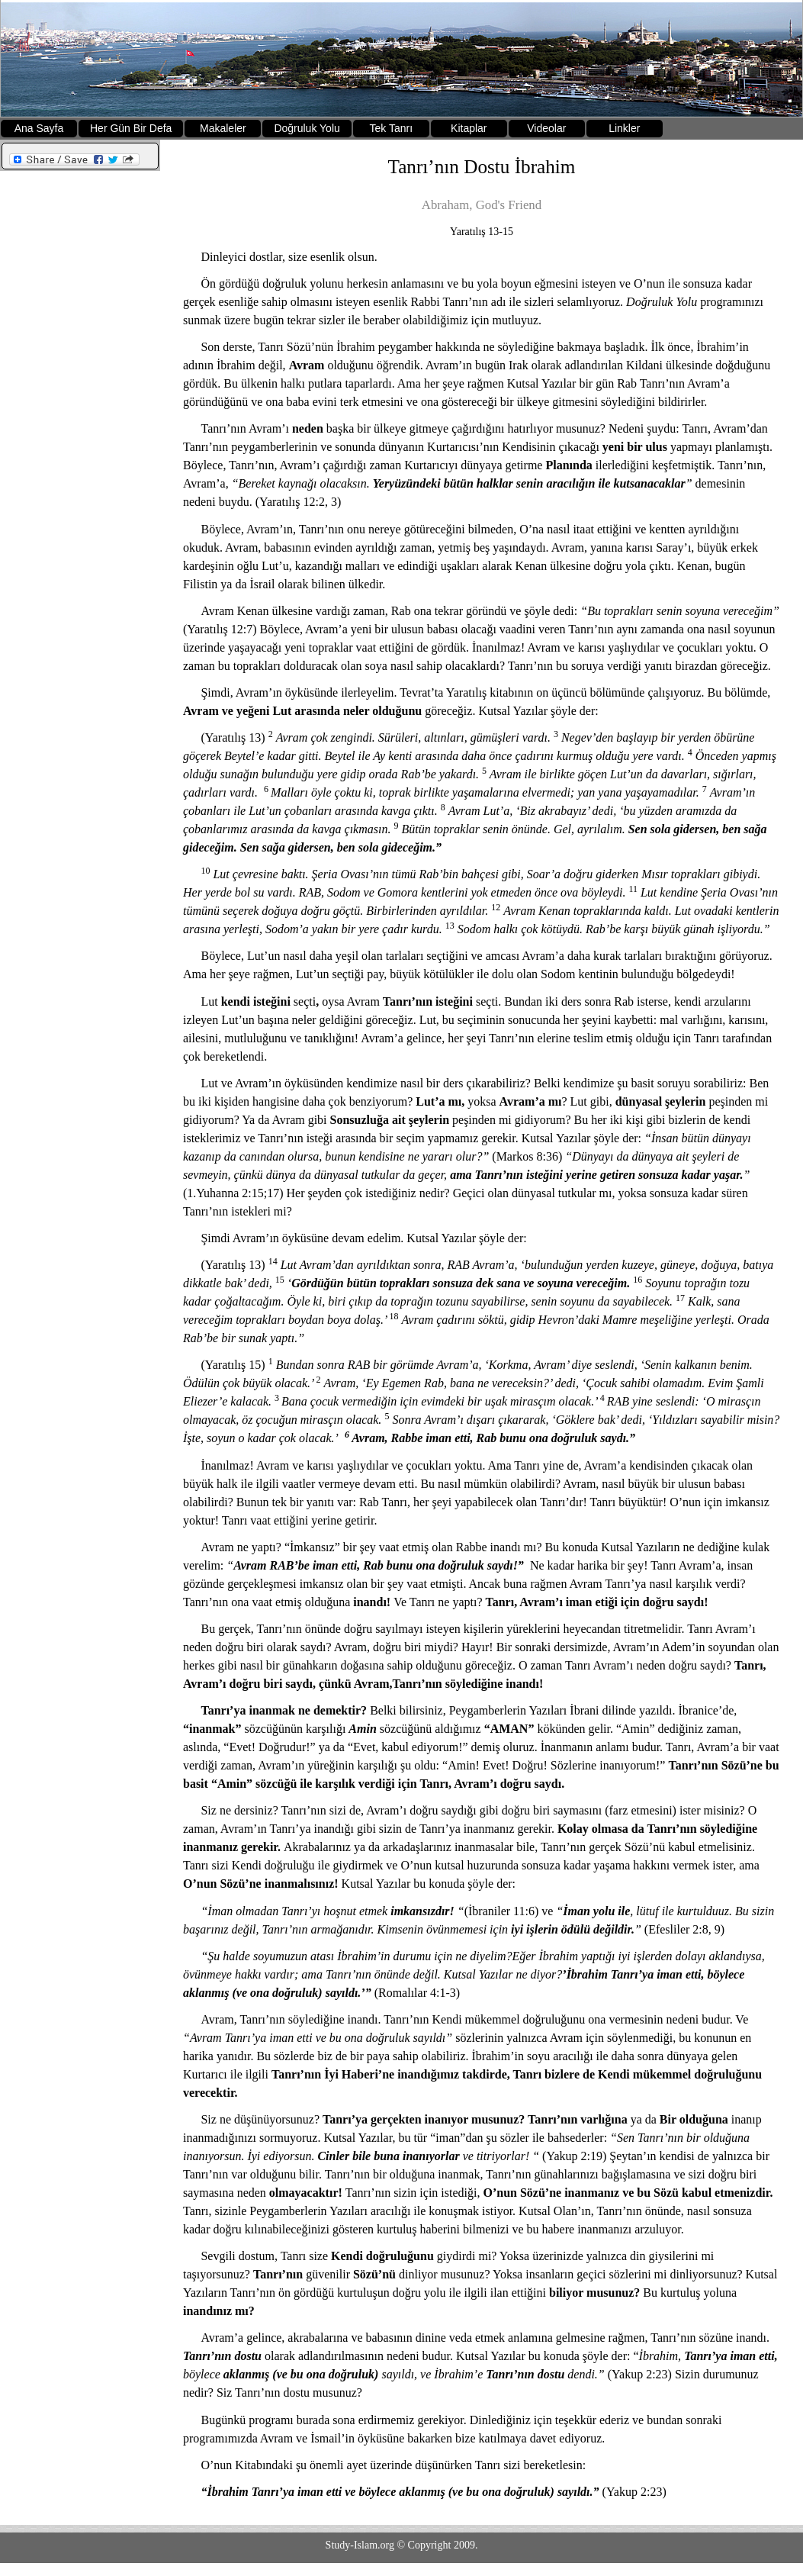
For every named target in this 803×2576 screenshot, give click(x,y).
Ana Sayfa (39, 128)
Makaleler (223, 128)
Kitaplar (469, 128)
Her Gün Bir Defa (131, 128)
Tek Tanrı (391, 128)
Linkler (624, 128)
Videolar (546, 128)
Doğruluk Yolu (306, 128)
